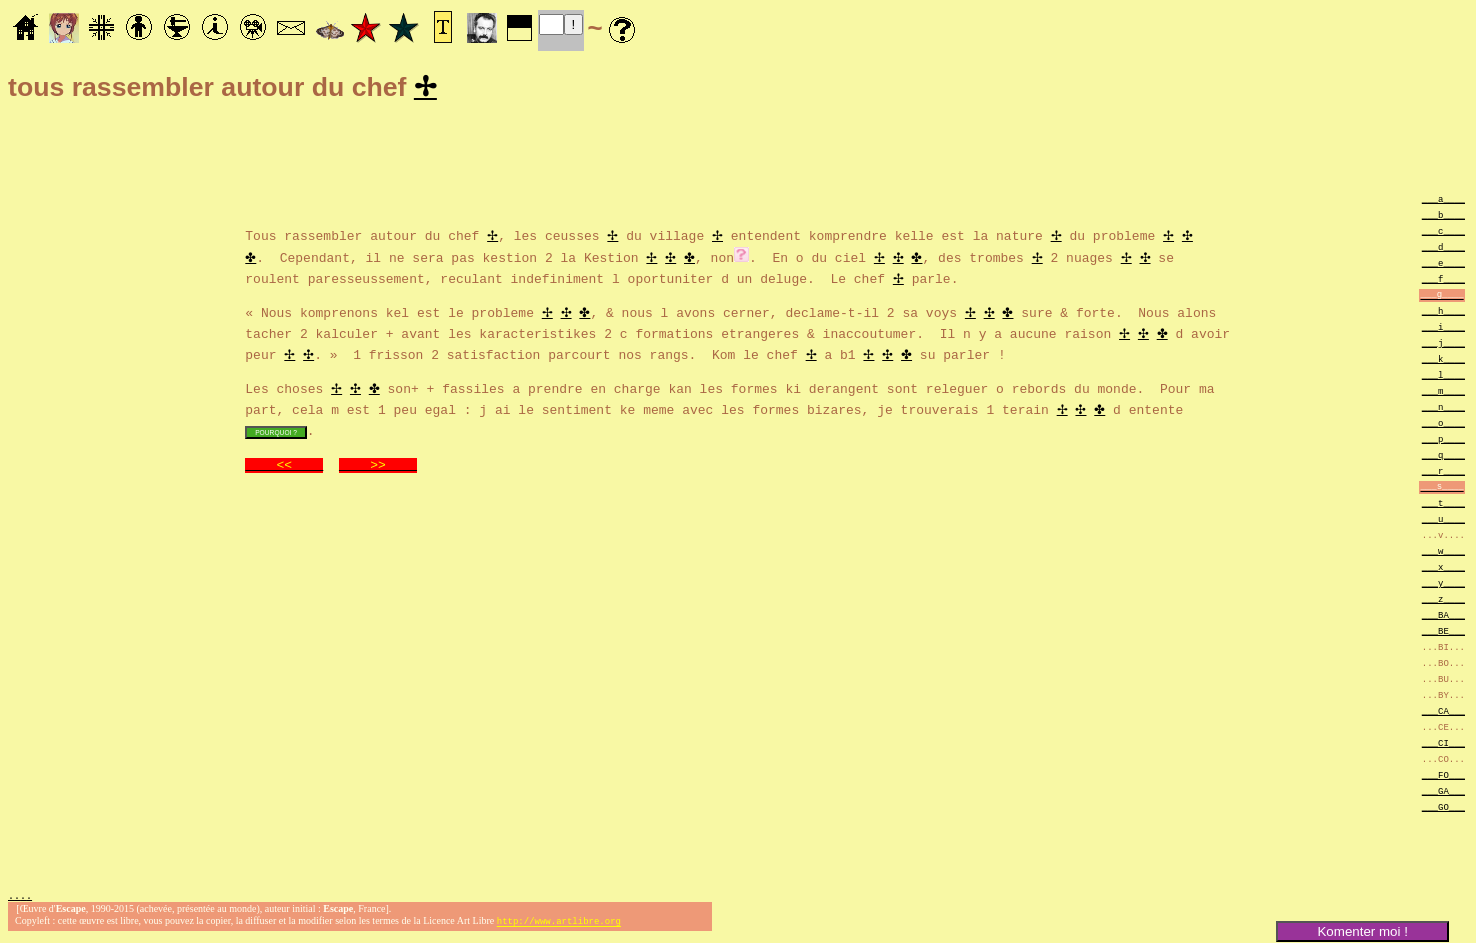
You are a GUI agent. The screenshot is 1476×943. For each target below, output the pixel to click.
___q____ (1443, 457)
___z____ (1443, 601)
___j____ (1443, 345)
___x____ (1443, 569)
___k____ (1443, 361)
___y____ (1443, 585)
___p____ (1443, 441)
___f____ (1443, 281)
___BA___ (1443, 617)
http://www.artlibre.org (559, 926)
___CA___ (1443, 713)
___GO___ (1443, 809)
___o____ (1443, 425)
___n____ (1443, 409)
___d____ (1443, 249)
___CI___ (1443, 745)
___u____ (1443, 521)
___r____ (1443, 473)
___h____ (1443, 313)
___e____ (1443, 265)
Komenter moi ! (1362, 931)
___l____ (1443, 377)
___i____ (1443, 329)
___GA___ (1443, 793)
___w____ (1443, 553)
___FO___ (1443, 777)
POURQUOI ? (276, 434)
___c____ (1443, 233)
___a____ (1443, 201)
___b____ (1443, 217)
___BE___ (1443, 633)
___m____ (1443, 393)
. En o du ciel (811, 259)
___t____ (1443, 505)
